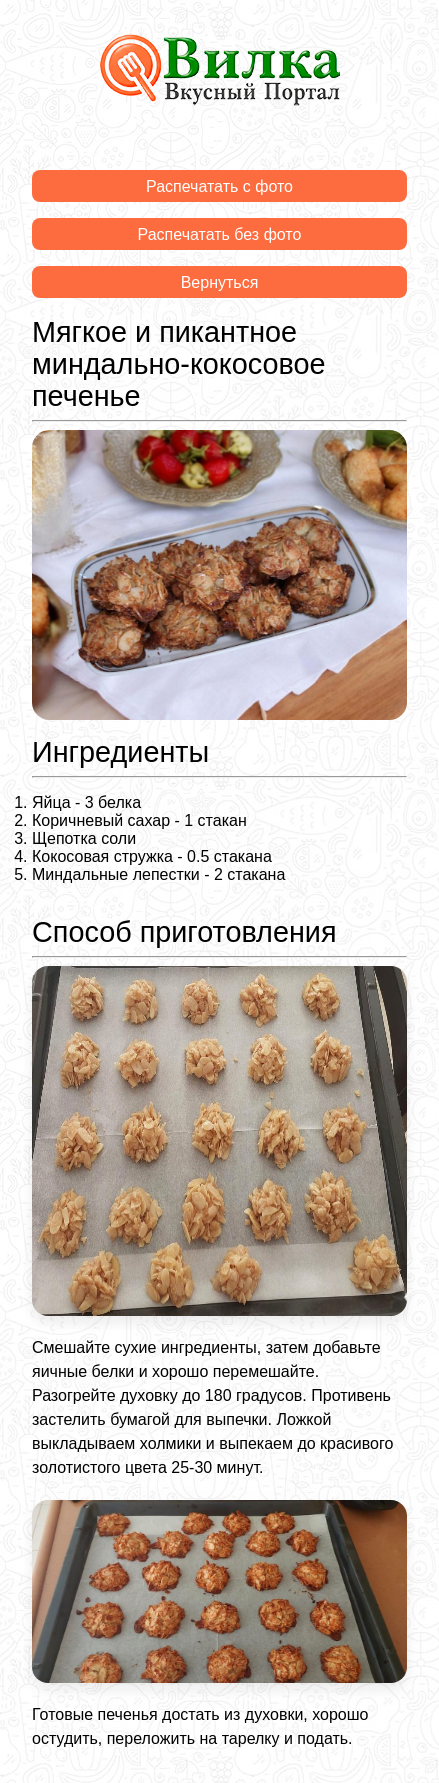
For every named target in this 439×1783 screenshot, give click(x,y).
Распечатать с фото (219, 186)
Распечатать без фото (220, 234)
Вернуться (220, 282)
